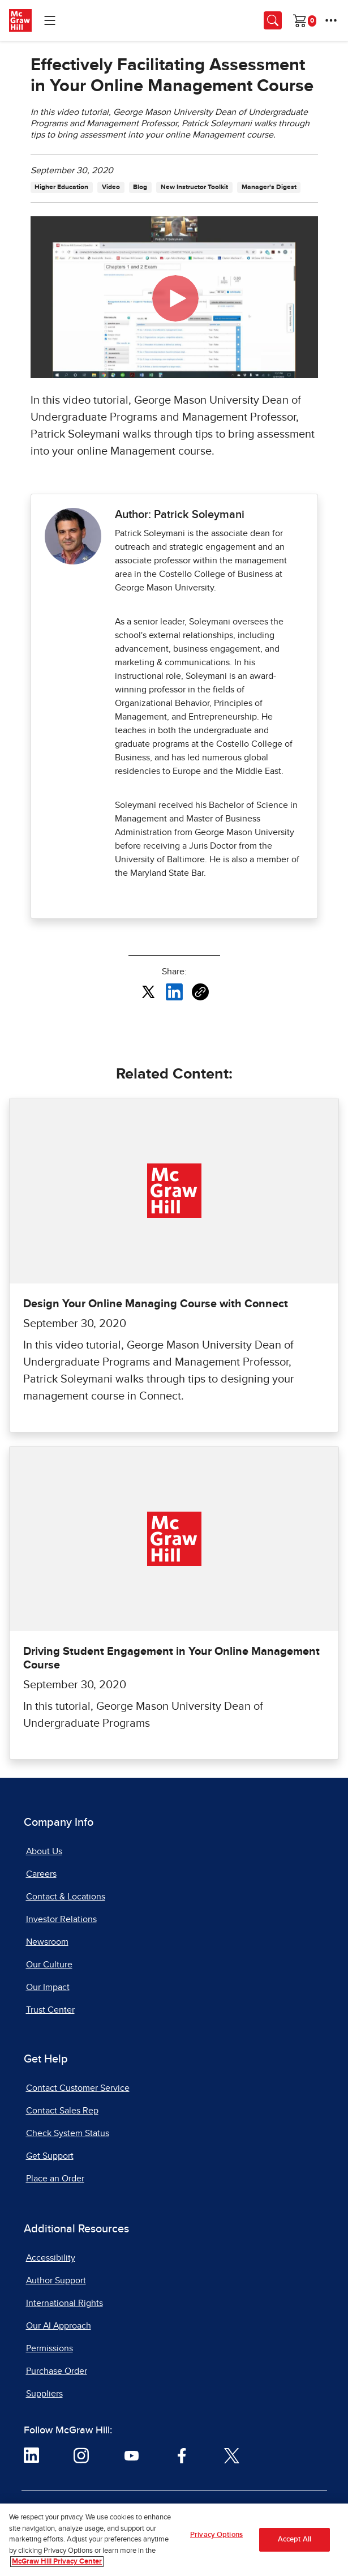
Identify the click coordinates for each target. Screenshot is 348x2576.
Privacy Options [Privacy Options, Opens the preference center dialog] (216, 2535)
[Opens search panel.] (273, 20)
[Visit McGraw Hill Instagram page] (81, 2454)
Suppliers (44, 2393)
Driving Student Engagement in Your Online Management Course (171, 1658)
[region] (174, 2540)
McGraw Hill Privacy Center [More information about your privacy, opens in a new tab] (57, 2561)
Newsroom (47, 1941)
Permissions (49, 2348)
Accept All (294, 2539)
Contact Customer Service (78, 2088)
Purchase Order (56, 2371)
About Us (44, 1851)
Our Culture (49, 1964)
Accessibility (50, 2257)
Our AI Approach (58, 2325)
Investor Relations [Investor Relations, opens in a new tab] (61, 1919)
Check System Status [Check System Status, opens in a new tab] (67, 2133)
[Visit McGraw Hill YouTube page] (131, 2454)
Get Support (50, 2155)
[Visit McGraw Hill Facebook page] (182, 2454)
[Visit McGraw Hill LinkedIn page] (31, 2454)
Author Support (56, 2280)
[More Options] (331, 20)
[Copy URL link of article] (200, 991)
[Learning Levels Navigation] (50, 20)
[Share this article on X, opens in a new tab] (148, 991)
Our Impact (48, 1987)
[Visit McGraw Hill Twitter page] (231, 2454)
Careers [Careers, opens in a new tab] (41, 1873)
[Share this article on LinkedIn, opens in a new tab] (174, 991)
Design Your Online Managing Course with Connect (155, 1304)
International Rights (64, 2303)
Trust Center (50, 2009)
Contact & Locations (65, 1896)
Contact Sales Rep (62, 2110)
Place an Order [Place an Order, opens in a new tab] (55, 2178)
